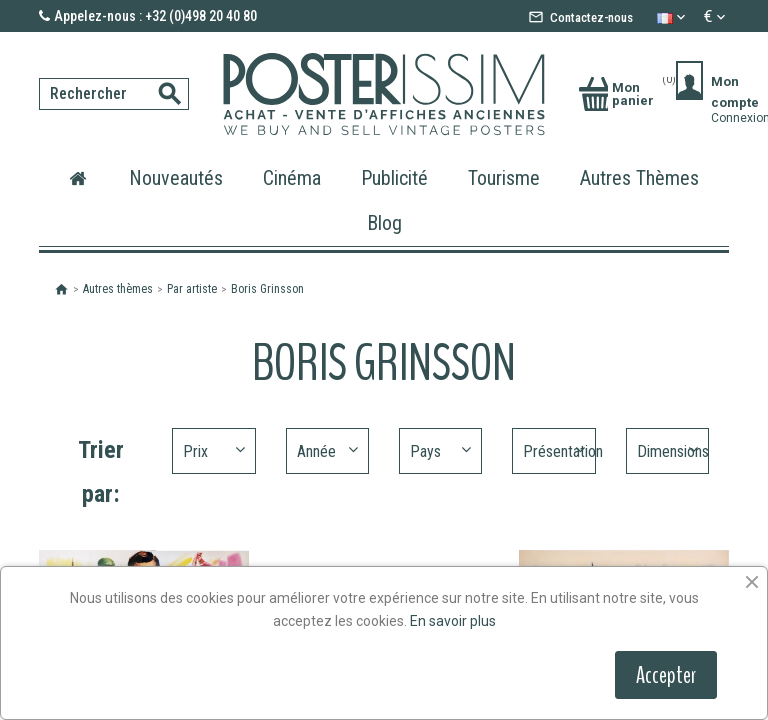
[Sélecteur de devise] (716, 17)
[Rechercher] (114, 94)
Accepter (666, 675)
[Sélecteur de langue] (673, 17)
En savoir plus (453, 621)
